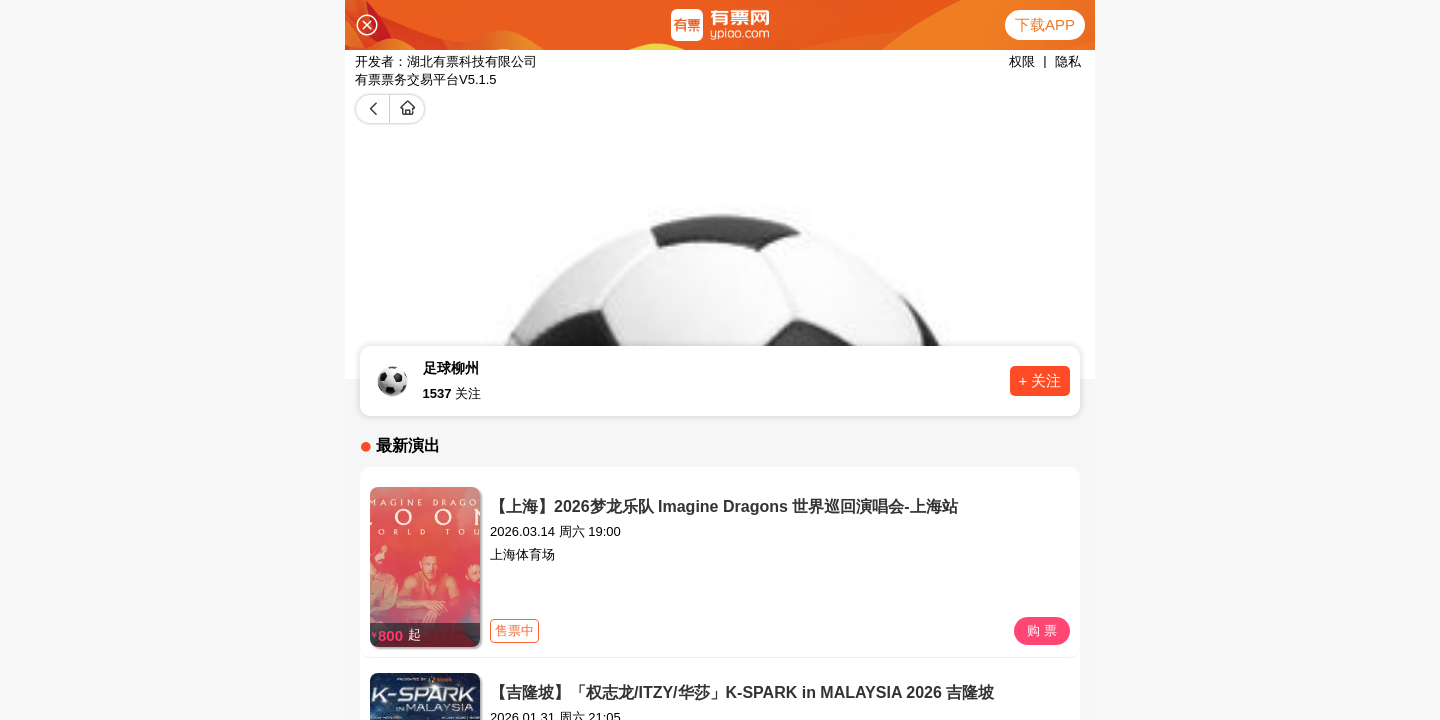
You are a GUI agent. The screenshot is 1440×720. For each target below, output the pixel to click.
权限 (1022, 61)
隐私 (1068, 61)
